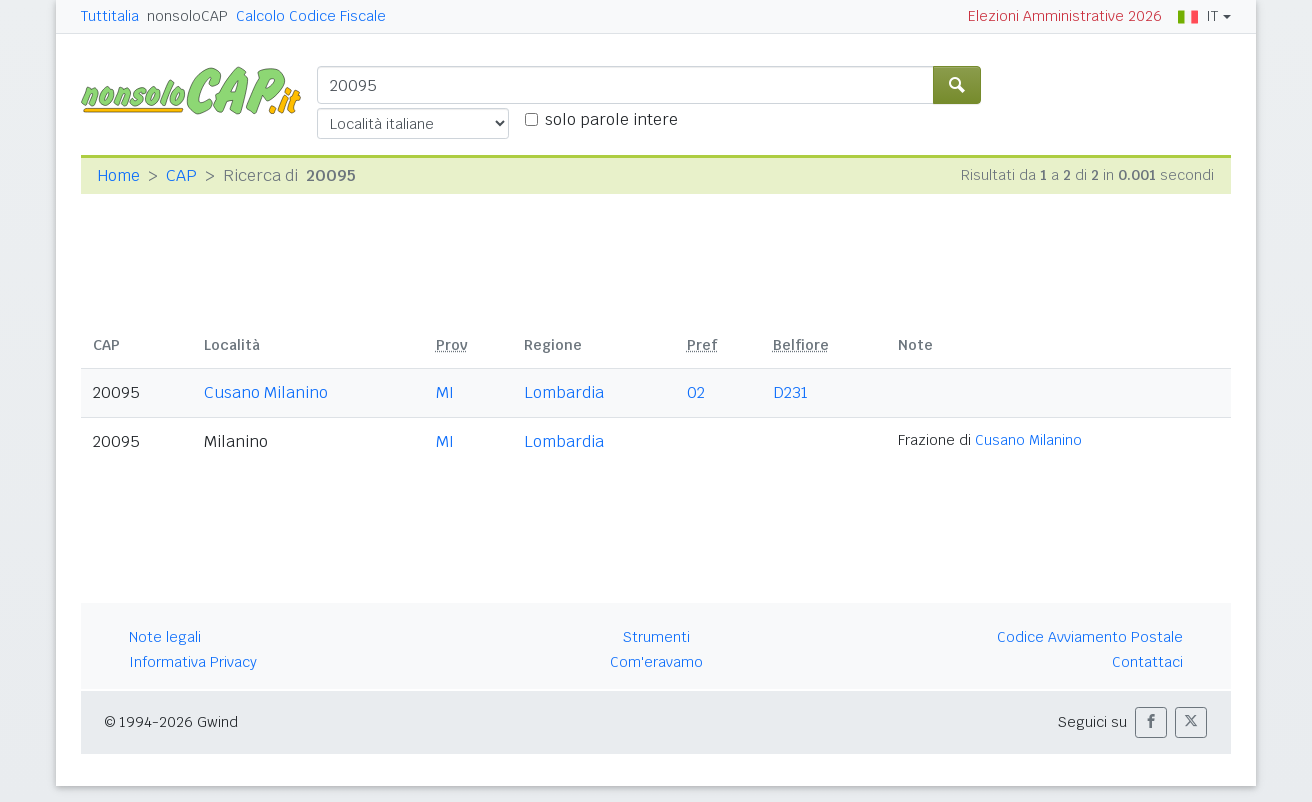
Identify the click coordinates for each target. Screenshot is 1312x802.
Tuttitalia (110, 16)
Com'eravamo (656, 662)
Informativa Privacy (193, 662)
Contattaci (1147, 662)
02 (696, 392)
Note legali (165, 637)
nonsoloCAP (187, 16)
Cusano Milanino (266, 392)
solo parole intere (611, 119)
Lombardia (564, 392)
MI (445, 392)
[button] (1151, 722)
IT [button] (1198, 16)
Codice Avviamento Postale (1090, 637)
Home (118, 175)
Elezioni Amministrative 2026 (1065, 16)
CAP (181, 175)
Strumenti (656, 637)
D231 (790, 392)
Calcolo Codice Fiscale (311, 16)
